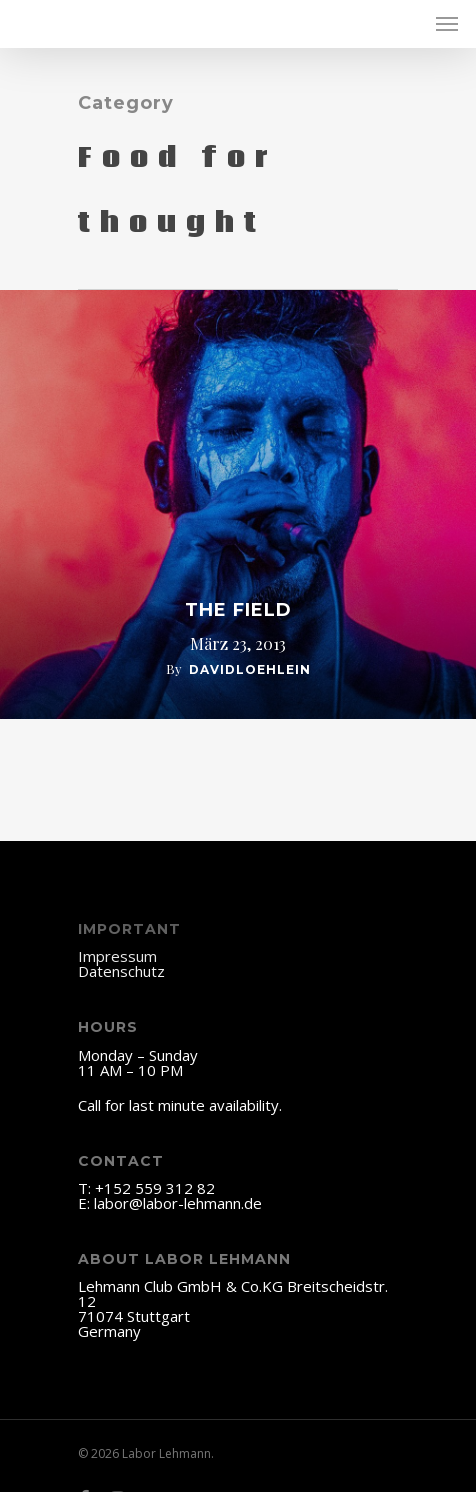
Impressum (117, 956)
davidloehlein (250, 669)
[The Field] (238, 504)
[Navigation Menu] (447, 24)
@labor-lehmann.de (195, 1203)
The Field (238, 610)
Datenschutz (121, 971)
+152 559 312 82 (155, 1188)
